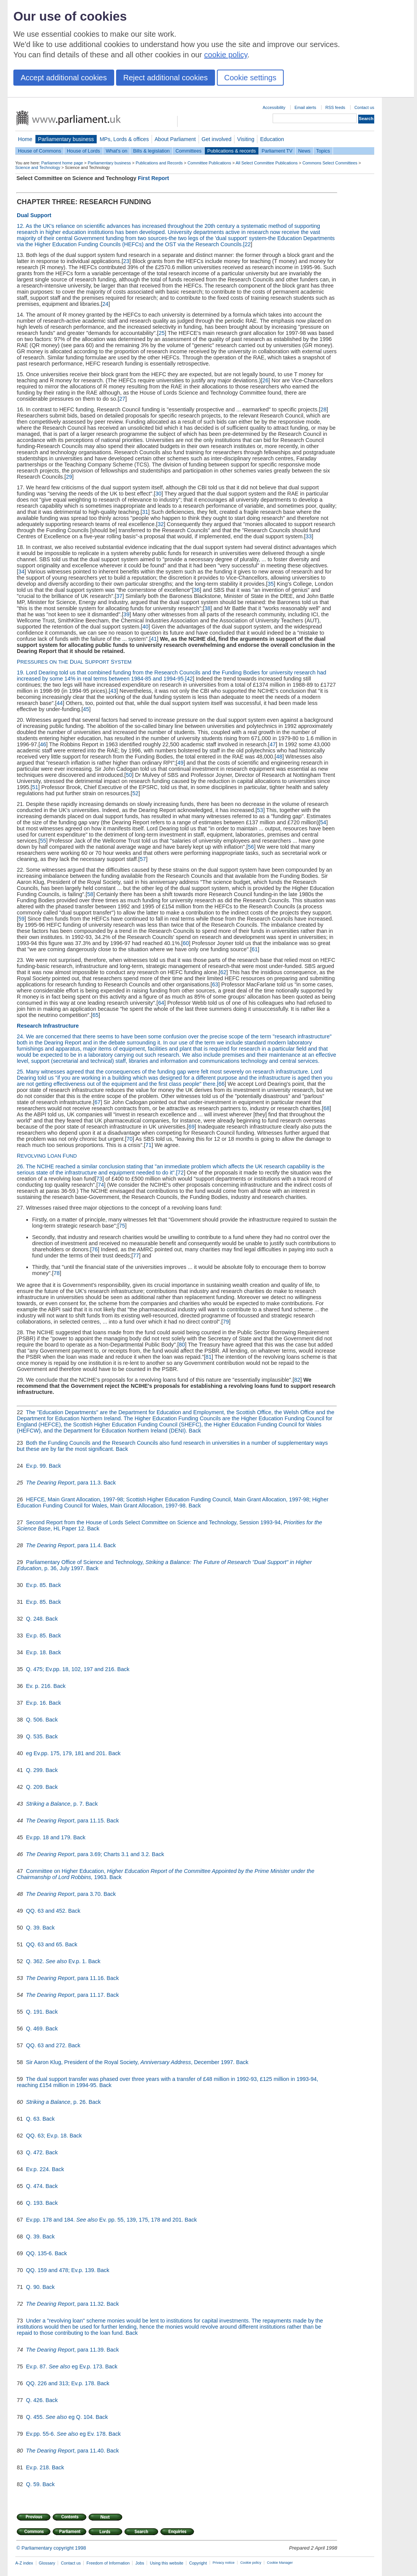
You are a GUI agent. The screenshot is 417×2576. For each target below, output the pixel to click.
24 (105, 304)
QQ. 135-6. (40, 2253)
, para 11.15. (90, 1820)
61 (255, 949)
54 (323, 822)
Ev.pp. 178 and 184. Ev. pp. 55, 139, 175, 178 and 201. (105, 2220)
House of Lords (83, 151)
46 (43, 744)
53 (260, 810)
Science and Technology (37, 167)
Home (25, 139)
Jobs (139, 2563)
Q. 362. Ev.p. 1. (57, 1961)
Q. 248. (35, 1619)
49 (181, 763)
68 (326, 1108)
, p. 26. (79, 2102)
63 (215, 984)
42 (190, 679)
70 (129, 1139)
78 (56, 1273)
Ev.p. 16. (37, 1703)
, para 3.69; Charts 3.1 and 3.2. (113, 1854)
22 (247, 244)
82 (297, 1380)
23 (126, 261)
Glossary (47, 2563)
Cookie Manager (280, 2563)
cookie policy (225, 54)
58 (90, 894)
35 (271, 584)
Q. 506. (35, 1720)
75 (122, 1226)
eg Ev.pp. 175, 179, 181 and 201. (67, 1753)
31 (145, 512)
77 (136, 1255)
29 (69, 477)
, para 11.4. (88, 1545)
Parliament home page (62, 163)
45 (86, 709)
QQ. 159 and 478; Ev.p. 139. (61, 2270)
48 (279, 757)
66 (221, 1084)
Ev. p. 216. (39, 1686)
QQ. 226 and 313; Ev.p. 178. (61, 2383)
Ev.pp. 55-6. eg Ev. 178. (67, 2434)
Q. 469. (35, 2028)
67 (97, 1102)
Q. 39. (34, 1928)
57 (143, 859)
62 (223, 972)
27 (122, 399)
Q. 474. (35, 2186)
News (304, 151)
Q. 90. (34, 2287)
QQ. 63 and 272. (47, 2045)
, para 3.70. (88, 1894)
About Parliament (175, 139)
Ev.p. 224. (39, 2169)
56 (251, 847)
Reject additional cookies (165, 77)
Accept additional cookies (64, 77)
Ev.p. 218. (39, 2467)
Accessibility (274, 107)
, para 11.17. (90, 1995)
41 (154, 639)
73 (99, 1179)
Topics (323, 151)
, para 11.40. (90, 2451)
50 (129, 775)
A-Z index (24, 2563)
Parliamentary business (66, 139)
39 (126, 614)
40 (145, 627)
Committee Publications (209, 163)
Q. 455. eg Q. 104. (60, 2417)
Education (272, 139)
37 (119, 596)
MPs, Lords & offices (124, 139)
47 (273, 744)
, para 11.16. (90, 1978)
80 (182, 1345)
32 (161, 524)
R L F (47, 1156)
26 (265, 380)
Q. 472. (35, 2152)
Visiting (245, 139)
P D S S (74, 662)
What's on (117, 151)
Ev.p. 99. (37, 1466)
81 (208, 1357)
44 (60, 703)
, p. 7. (78, 1804)
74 (101, 1185)
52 (135, 793)
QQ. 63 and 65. (45, 1944)
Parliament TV (277, 151)
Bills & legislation (151, 151)
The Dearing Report (50, 1483)
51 (35, 787)
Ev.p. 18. (37, 1652)
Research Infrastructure (48, 1026)
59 (21, 919)
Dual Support (34, 215)
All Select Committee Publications (267, 163)
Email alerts (305, 107)
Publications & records (231, 151)
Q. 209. (35, 1787)
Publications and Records (159, 163)
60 (186, 943)
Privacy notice (223, 2563)
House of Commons (39, 151)
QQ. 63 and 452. (47, 1911)
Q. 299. (35, 1770)
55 (43, 841)
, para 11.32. (90, 2304)
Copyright (198, 2563)
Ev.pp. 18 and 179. (49, 1837)
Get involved (216, 139)
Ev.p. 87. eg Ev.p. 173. (65, 2366)
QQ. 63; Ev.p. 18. (48, 2136)
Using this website (166, 2563)
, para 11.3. (88, 1483)
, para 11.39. (90, 2350)
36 (197, 590)
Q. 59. (34, 2484)
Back (195, 1431)
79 (226, 1322)
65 (95, 1015)
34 (21, 571)
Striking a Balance (48, 1804)
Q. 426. (35, 2400)
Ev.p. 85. (37, 1585)
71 (148, 1145)
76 (95, 1249)
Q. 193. (35, 2203)
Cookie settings (250, 77)
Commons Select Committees (329, 163)
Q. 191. (35, 2012)
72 (181, 1172)
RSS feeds (335, 107)
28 (323, 409)
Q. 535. (35, 1736)
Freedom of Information (107, 2563)
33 (308, 536)
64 (161, 1003)
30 (158, 494)
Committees (188, 151)
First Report (153, 178)
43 (113, 691)
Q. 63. (34, 2119)
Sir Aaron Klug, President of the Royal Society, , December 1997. (131, 2062)
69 (192, 1127)
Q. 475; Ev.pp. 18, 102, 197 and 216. (71, 1669)
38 (207, 608)
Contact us (364, 107)
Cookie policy (250, 2563)
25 (161, 333)
